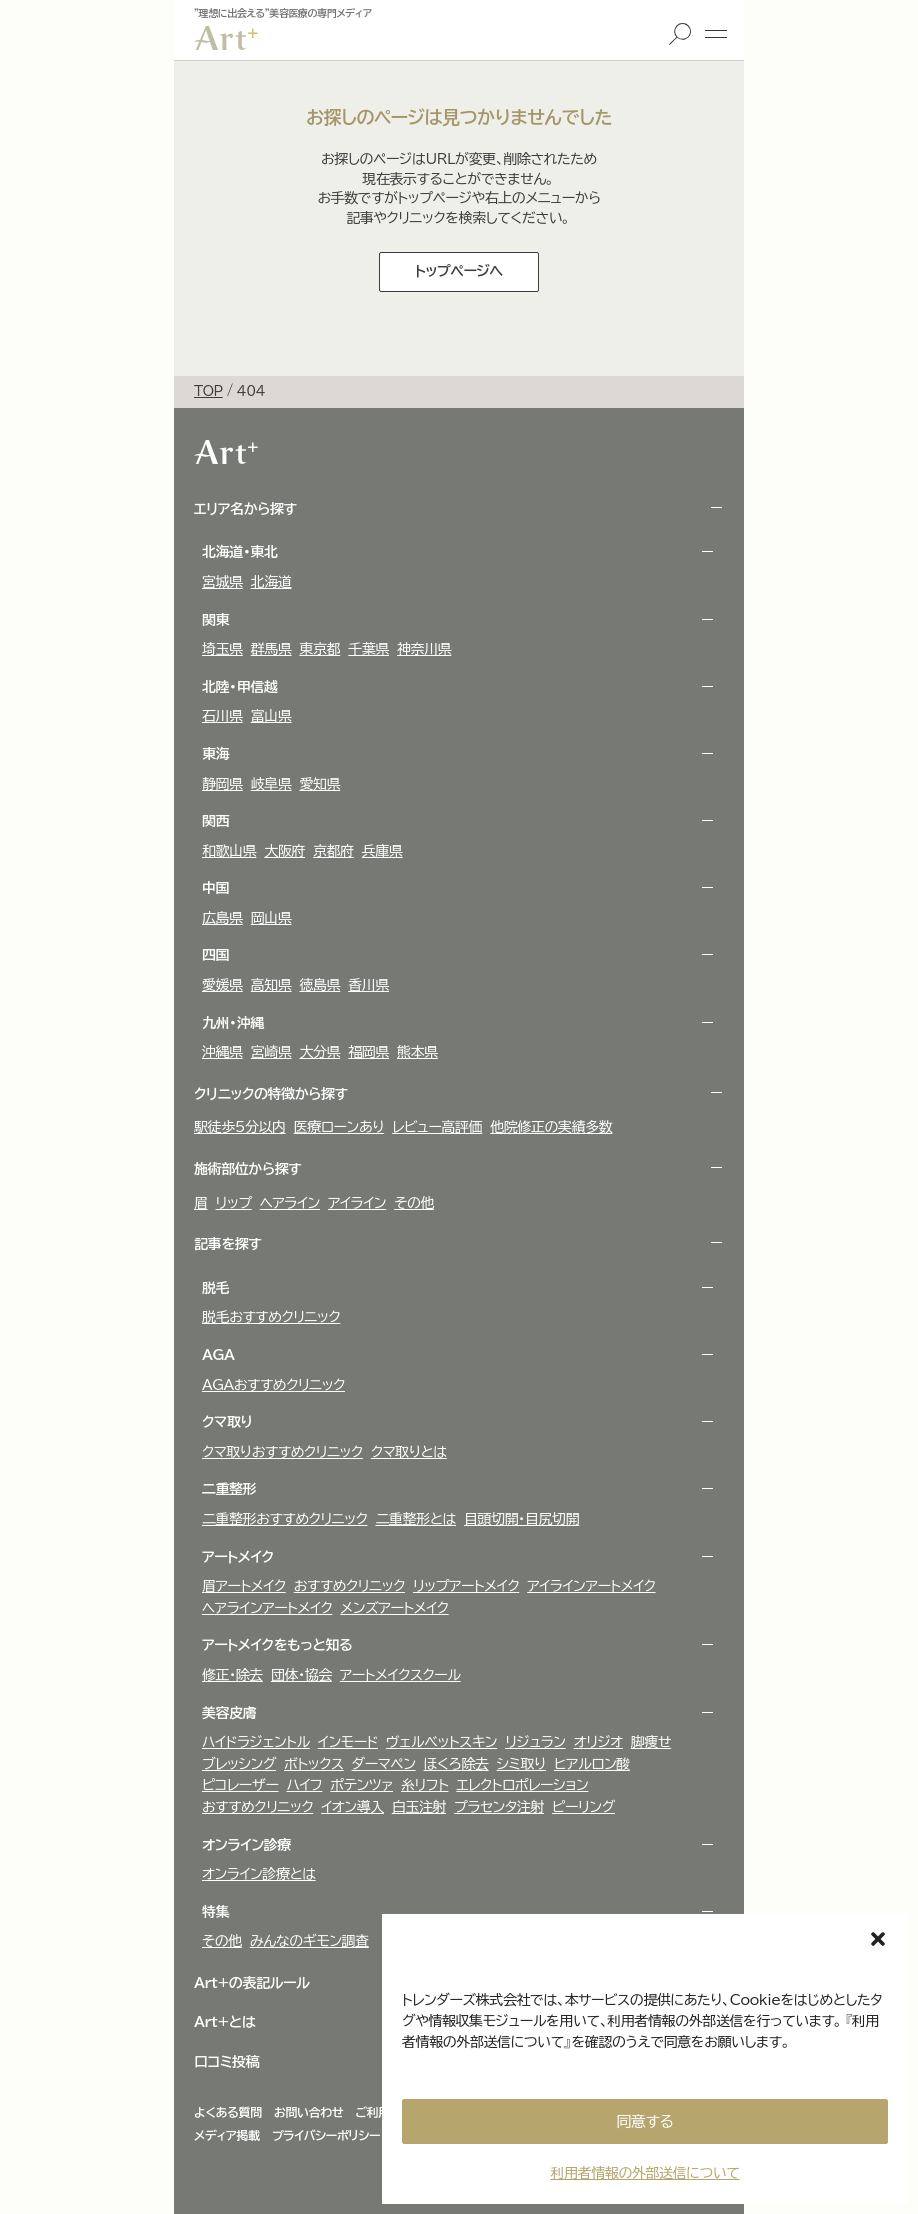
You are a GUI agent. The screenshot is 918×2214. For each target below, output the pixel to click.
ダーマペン (384, 1764)
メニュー (716, 34)
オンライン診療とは (259, 1874)
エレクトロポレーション (522, 1785)
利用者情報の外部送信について (644, 2173)
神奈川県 (424, 649)
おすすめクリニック (349, 1586)
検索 (680, 34)
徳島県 (320, 985)
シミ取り (521, 1764)
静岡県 (222, 784)
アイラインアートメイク (591, 1586)
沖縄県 (222, 1052)
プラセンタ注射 (499, 1807)
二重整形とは (416, 1519)
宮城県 (222, 582)
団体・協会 (301, 1675)
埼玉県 (222, 649)
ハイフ (304, 1785)
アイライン (357, 1203)
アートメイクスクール (400, 1675)
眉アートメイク (244, 1586)
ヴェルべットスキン (441, 1742)
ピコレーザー (240, 1785)
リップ (234, 1203)
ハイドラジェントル (256, 1742)
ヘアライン (290, 1203)
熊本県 (417, 1052)
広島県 (222, 918)
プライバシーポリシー (326, 2135)
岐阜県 (271, 784)
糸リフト (424, 1785)
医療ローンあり (339, 1127)
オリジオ (598, 1742)
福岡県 (368, 1052)
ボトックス (314, 1764)
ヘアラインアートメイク (267, 1608)
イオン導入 (352, 1807)
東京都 (320, 649)
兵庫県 (382, 851)
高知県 (271, 985)
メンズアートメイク (394, 1608)
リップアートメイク (466, 1586)
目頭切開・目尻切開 (521, 1519)
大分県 (320, 1052)
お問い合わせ (309, 2112)
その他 (414, 1203)
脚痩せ (651, 1742)
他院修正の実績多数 (551, 1127)
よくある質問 (228, 2112)
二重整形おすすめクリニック (285, 1519)
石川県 (222, 716)
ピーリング (583, 1807)
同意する (645, 2121)
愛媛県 (222, 985)
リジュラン (535, 1742)
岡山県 (271, 918)
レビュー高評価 (437, 1127)
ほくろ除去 (456, 1764)
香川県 (368, 985)
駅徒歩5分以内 (240, 1127)
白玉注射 (419, 1807)
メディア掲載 (227, 2135)
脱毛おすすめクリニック (271, 1317)
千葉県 (368, 649)
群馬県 (271, 649)
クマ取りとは (409, 1452)
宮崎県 (271, 1052)
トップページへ (459, 271)
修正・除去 (232, 1675)
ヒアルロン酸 (592, 1764)
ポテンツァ (361, 1785)
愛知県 (320, 784)
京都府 (333, 851)
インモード (348, 1742)
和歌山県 (229, 851)
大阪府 (284, 851)
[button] (878, 1939)
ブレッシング (239, 1764)
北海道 (271, 582)
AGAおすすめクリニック (273, 1385)
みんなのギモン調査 (309, 1941)
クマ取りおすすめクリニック (282, 1452)
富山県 (271, 716)
